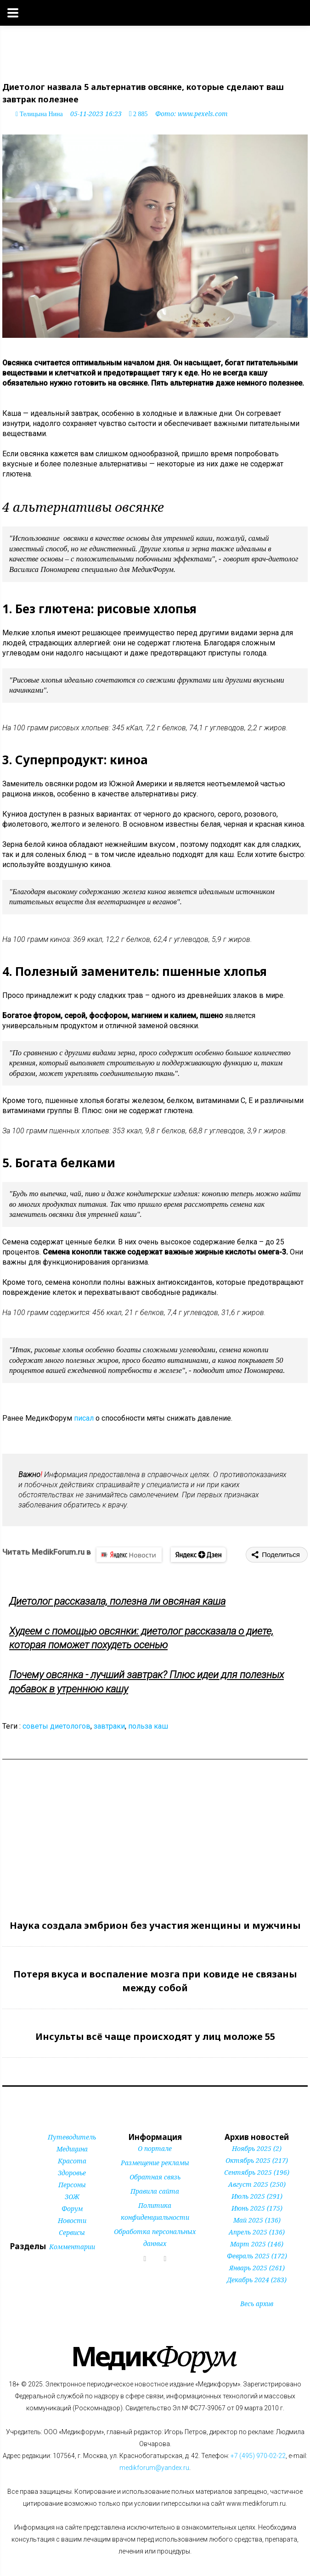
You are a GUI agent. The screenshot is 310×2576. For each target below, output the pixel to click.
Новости (72, 2220)
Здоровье (72, 2172)
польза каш (148, 1726)
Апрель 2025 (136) (257, 2232)
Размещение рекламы (155, 2162)
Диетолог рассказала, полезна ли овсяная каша (117, 1601)
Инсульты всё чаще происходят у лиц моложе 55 (155, 2036)
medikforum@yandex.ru (154, 2467)
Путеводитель (72, 2137)
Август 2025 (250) (257, 2184)
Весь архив (256, 2303)
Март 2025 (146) (256, 2244)
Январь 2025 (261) (257, 2267)
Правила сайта (154, 2191)
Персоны (72, 2184)
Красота (72, 2160)
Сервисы (72, 2232)
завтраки (109, 1726)
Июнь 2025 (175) (256, 2208)
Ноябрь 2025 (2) (257, 2148)
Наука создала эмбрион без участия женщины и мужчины (155, 1925)
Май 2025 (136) (257, 2220)
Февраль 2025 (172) (257, 2255)
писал (85, 1418)
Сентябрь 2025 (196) (256, 2172)
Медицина (72, 2149)
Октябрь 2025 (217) (256, 2160)
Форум (72, 2208)
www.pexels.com (203, 113)
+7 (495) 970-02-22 (258, 2455)
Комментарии (72, 2246)
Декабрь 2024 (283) (257, 2279)
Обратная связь (155, 2177)
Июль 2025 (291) (256, 2196)
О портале (155, 2148)
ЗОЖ (72, 2196)
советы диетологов (56, 1726)
